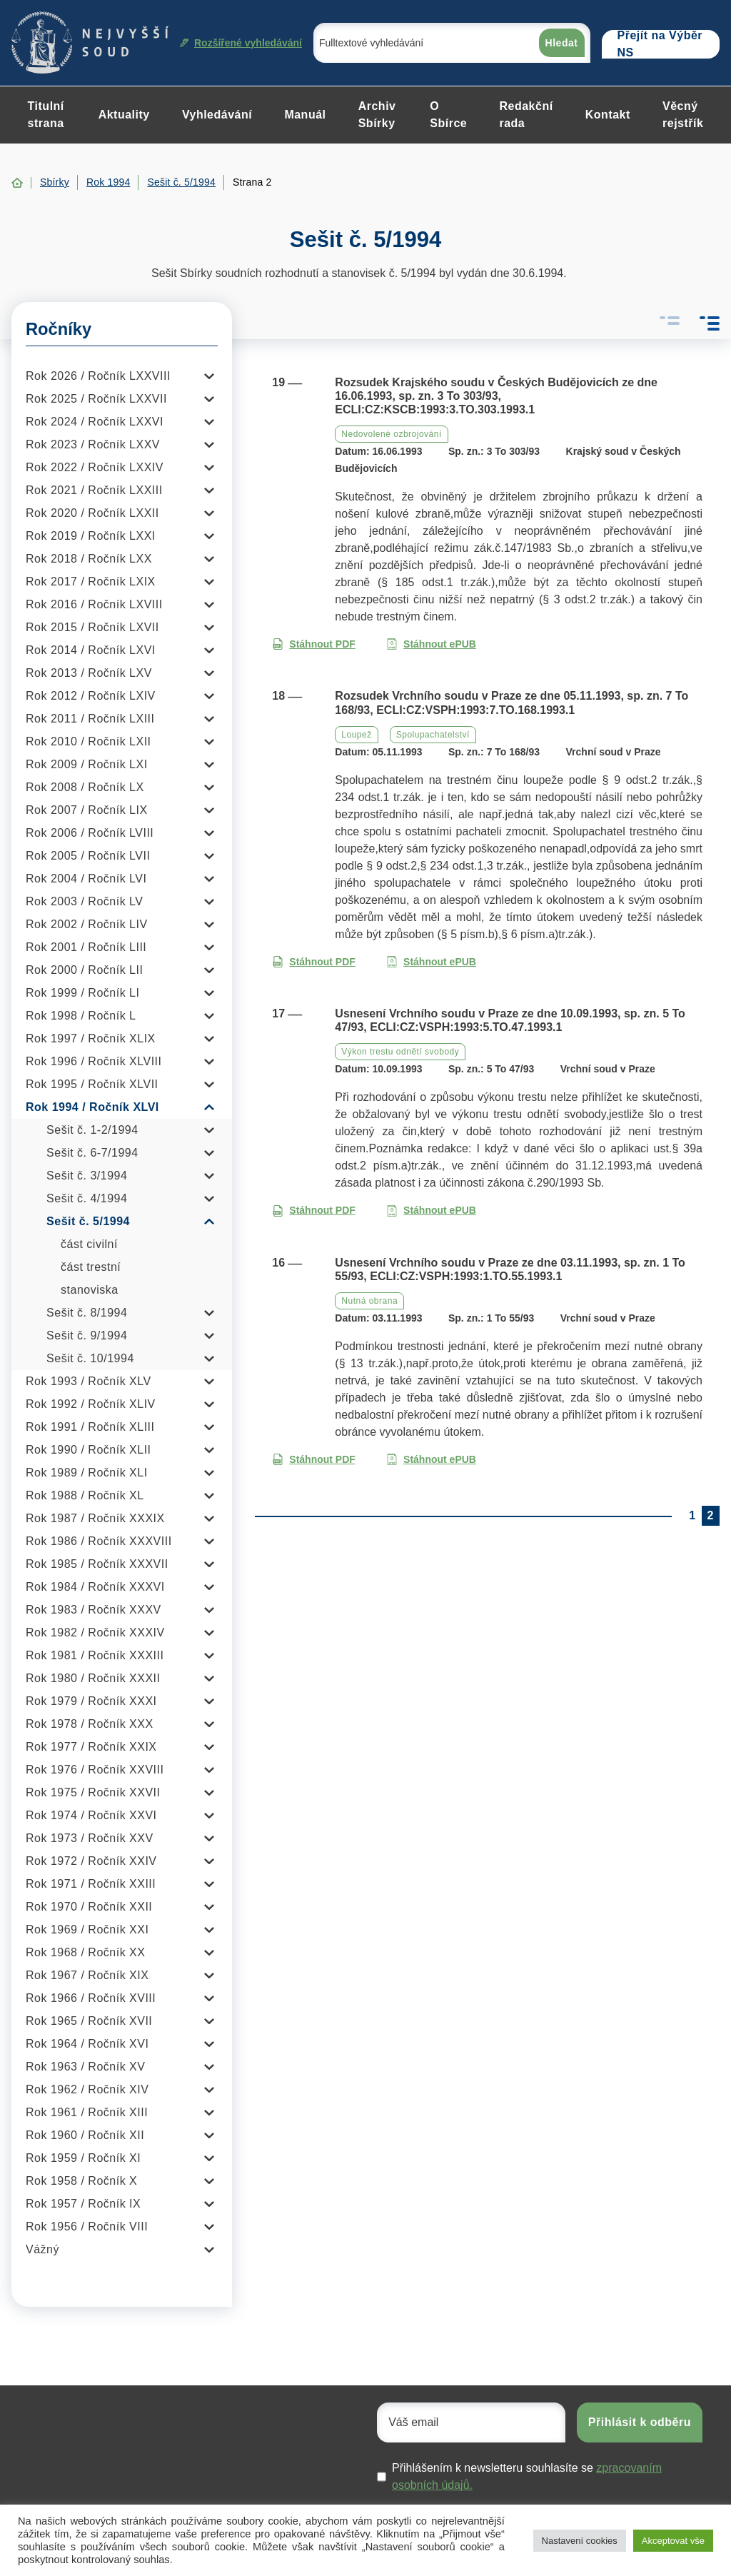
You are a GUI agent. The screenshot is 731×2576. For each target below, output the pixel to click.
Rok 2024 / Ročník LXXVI (94, 422)
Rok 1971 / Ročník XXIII (91, 1884)
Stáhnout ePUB (431, 644)
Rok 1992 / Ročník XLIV (91, 1404)
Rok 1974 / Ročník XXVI (91, 1815)
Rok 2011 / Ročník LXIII (90, 719)
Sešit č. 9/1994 (86, 1335)
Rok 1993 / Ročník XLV (88, 1381)
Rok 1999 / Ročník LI (82, 993)
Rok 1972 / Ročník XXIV (91, 1861)
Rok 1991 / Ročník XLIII (90, 1427)
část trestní (91, 1267)
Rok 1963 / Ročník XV (85, 2067)
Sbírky (54, 182)
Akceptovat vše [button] (673, 2540)
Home (17, 182)
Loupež (356, 735)
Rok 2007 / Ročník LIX (87, 810)
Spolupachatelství (433, 735)
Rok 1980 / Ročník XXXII (93, 1678)
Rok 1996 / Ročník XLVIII (93, 1061)
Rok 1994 (108, 182)
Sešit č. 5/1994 (181, 182)
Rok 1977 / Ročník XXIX (91, 1747)
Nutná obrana (369, 1301)
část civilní (89, 1244)
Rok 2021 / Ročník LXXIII (94, 490)
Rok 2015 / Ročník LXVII (92, 627)
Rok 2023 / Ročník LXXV (93, 444)
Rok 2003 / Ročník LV (84, 901)
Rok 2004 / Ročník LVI (86, 878)
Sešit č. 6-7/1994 (92, 1153)
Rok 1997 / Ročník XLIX (91, 1038)
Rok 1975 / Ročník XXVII (93, 1792)
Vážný (42, 2249)
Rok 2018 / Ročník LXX (89, 559)
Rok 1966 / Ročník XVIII (91, 1998)
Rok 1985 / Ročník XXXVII (97, 1564)
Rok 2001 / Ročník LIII (86, 947)
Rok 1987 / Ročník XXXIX (95, 1518)
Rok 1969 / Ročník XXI (87, 1929)
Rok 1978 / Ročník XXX (89, 1724)
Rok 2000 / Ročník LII (84, 970)
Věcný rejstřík (682, 114)
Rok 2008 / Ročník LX (85, 787)
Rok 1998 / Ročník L (81, 1016)
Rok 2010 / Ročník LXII (88, 741)
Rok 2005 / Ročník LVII (88, 856)
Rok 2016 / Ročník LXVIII (94, 604)
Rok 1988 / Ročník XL (85, 1495)
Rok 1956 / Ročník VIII (87, 2226)
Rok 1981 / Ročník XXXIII (94, 1655)
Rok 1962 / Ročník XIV (87, 2089)
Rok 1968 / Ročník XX (85, 1952)
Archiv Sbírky (377, 114)
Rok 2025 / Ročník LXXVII (96, 399)
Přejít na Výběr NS (660, 44)
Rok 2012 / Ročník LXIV (91, 696)
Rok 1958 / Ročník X (81, 2181)
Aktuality (124, 115)
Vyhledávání (217, 115)
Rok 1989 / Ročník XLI (87, 1472)
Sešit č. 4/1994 (86, 1198)
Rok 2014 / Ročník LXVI (91, 650)
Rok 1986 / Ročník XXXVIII (99, 1541)
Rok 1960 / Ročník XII (85, 2135)
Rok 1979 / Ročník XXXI (91, 1701)
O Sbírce (448, 114)
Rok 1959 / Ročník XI (83, 2158)
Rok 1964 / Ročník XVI (87, 2044)
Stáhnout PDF (314, 644)
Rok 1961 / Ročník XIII (87, 2112)
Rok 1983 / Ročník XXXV (93, 1610)
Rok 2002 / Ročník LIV (87, 924)
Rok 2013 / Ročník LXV (89, 673)
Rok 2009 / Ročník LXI (87, 764)
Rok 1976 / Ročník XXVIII (94, 1770)
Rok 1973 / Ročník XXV (89, 1838)
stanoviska (90, 1290)
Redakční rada (526, 114)
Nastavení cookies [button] (579, 2540)
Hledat (561, 43)
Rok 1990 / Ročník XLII (88, 1450)
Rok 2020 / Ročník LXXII (92, 513)
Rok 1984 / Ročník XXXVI (95, 1587)
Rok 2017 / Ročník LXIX (91, 581)
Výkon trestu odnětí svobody (400, 1052)
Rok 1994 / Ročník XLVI (92, 1107)
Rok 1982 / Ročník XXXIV (95, 1632)
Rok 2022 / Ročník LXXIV (94, 467)
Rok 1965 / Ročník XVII (89, 2021)
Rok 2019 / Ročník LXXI (91, 536)
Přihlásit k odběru (639, 2422)
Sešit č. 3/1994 (86, 1175)
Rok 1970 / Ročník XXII (89, 1907)
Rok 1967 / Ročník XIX (87, 1975)
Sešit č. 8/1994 (86, 1313)
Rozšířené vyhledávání (241, 43)
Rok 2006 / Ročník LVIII (89, 833)
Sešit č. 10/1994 (90, 1358)
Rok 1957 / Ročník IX (83, 2204)
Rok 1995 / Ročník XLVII (92, 1084)
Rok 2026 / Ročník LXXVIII (98, 376)
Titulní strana (46, 114)
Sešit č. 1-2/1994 (92, 1130)
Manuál (305, 115)
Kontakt (607, 115)
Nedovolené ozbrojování (391, 434)
